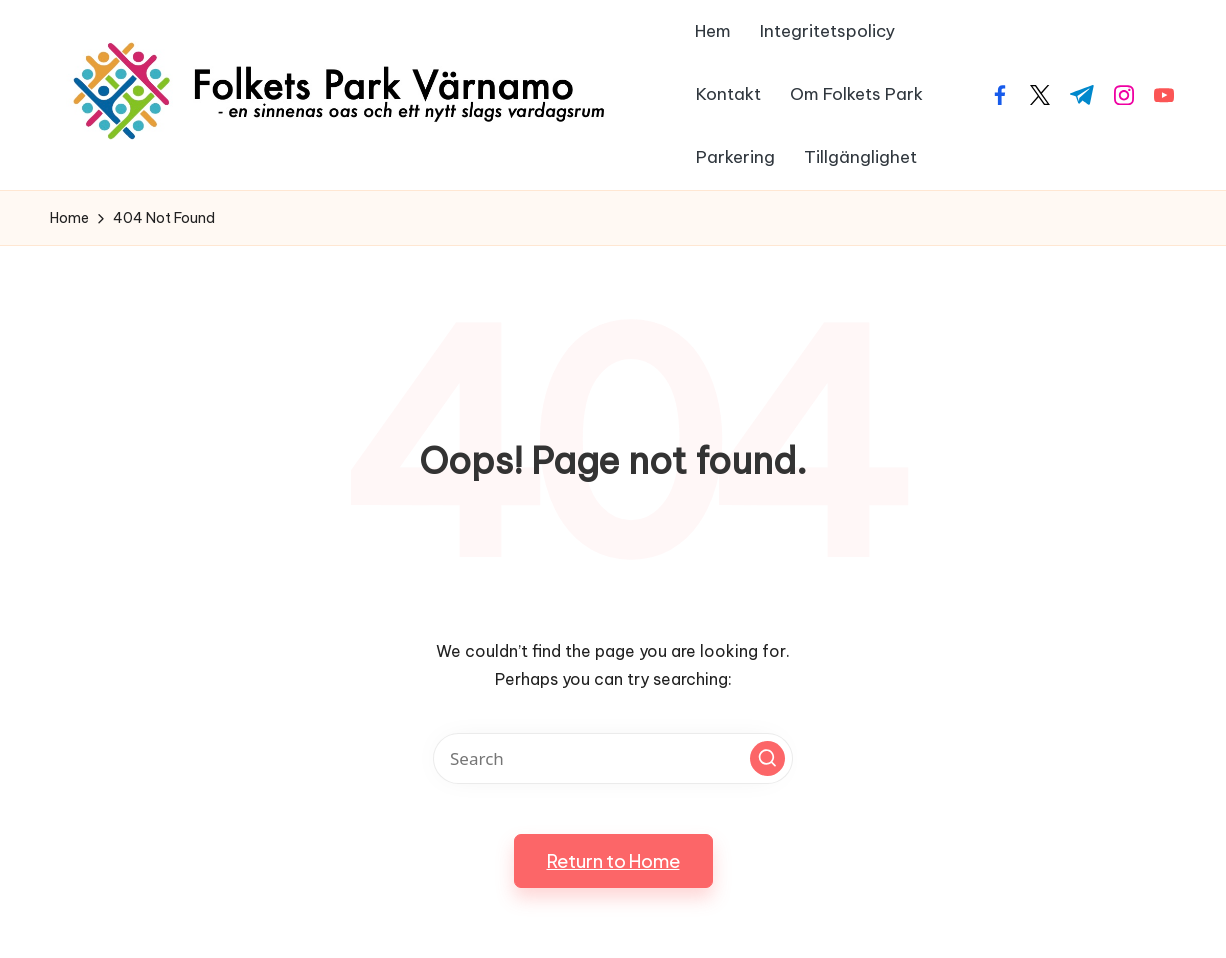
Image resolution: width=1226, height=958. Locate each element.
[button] (767, 758)
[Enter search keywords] (613, 758)
